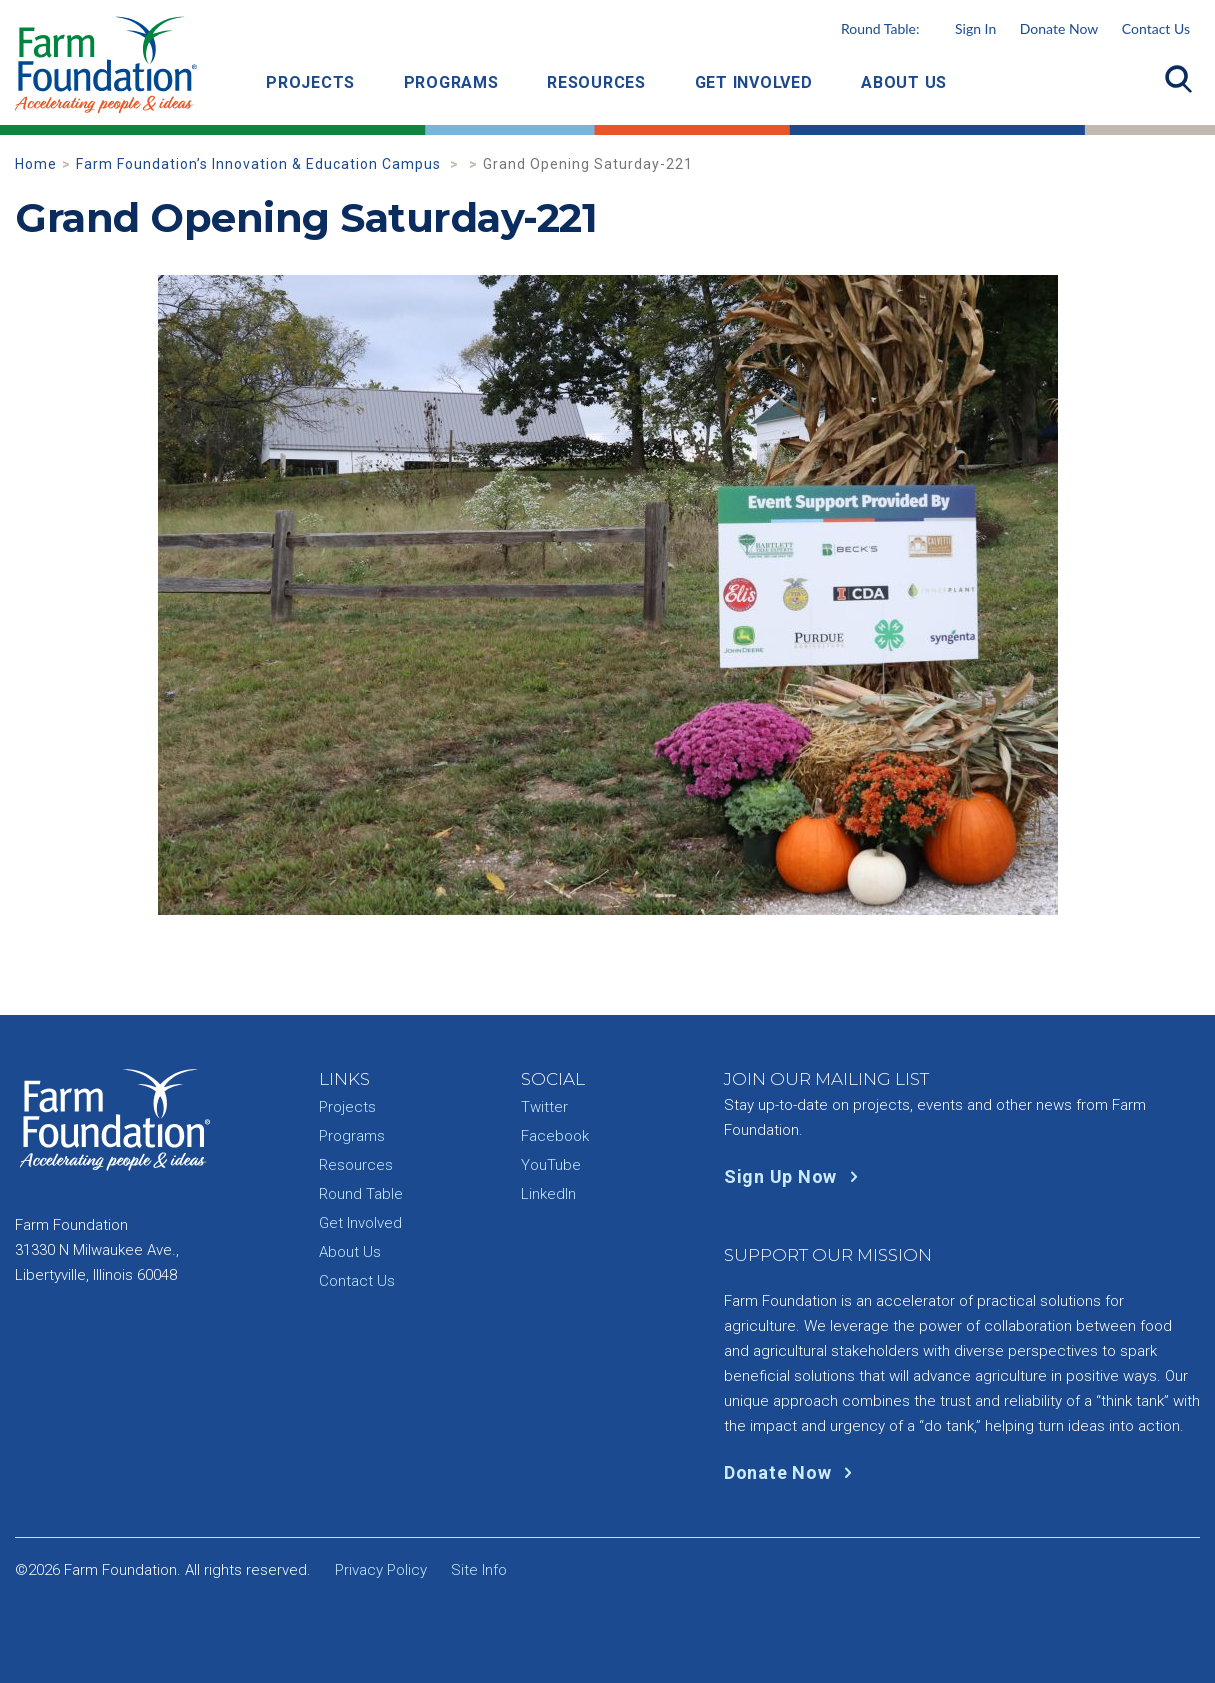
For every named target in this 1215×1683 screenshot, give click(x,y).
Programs (451, 82)
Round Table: (918, 28)
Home (36, 164)
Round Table (361, 1194)
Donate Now (1059, 28)
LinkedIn (548, 1194)
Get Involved (754, 82)
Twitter (544, 1107)
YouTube (551, 1165)
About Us (904, 82)
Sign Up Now (795, 1176)
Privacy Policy (381, 1570)
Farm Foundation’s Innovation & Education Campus (260, 164)
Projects (310, 82)
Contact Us (1156, 28)
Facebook (555, 1136)
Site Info (479, 1570)
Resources (596, 82)
